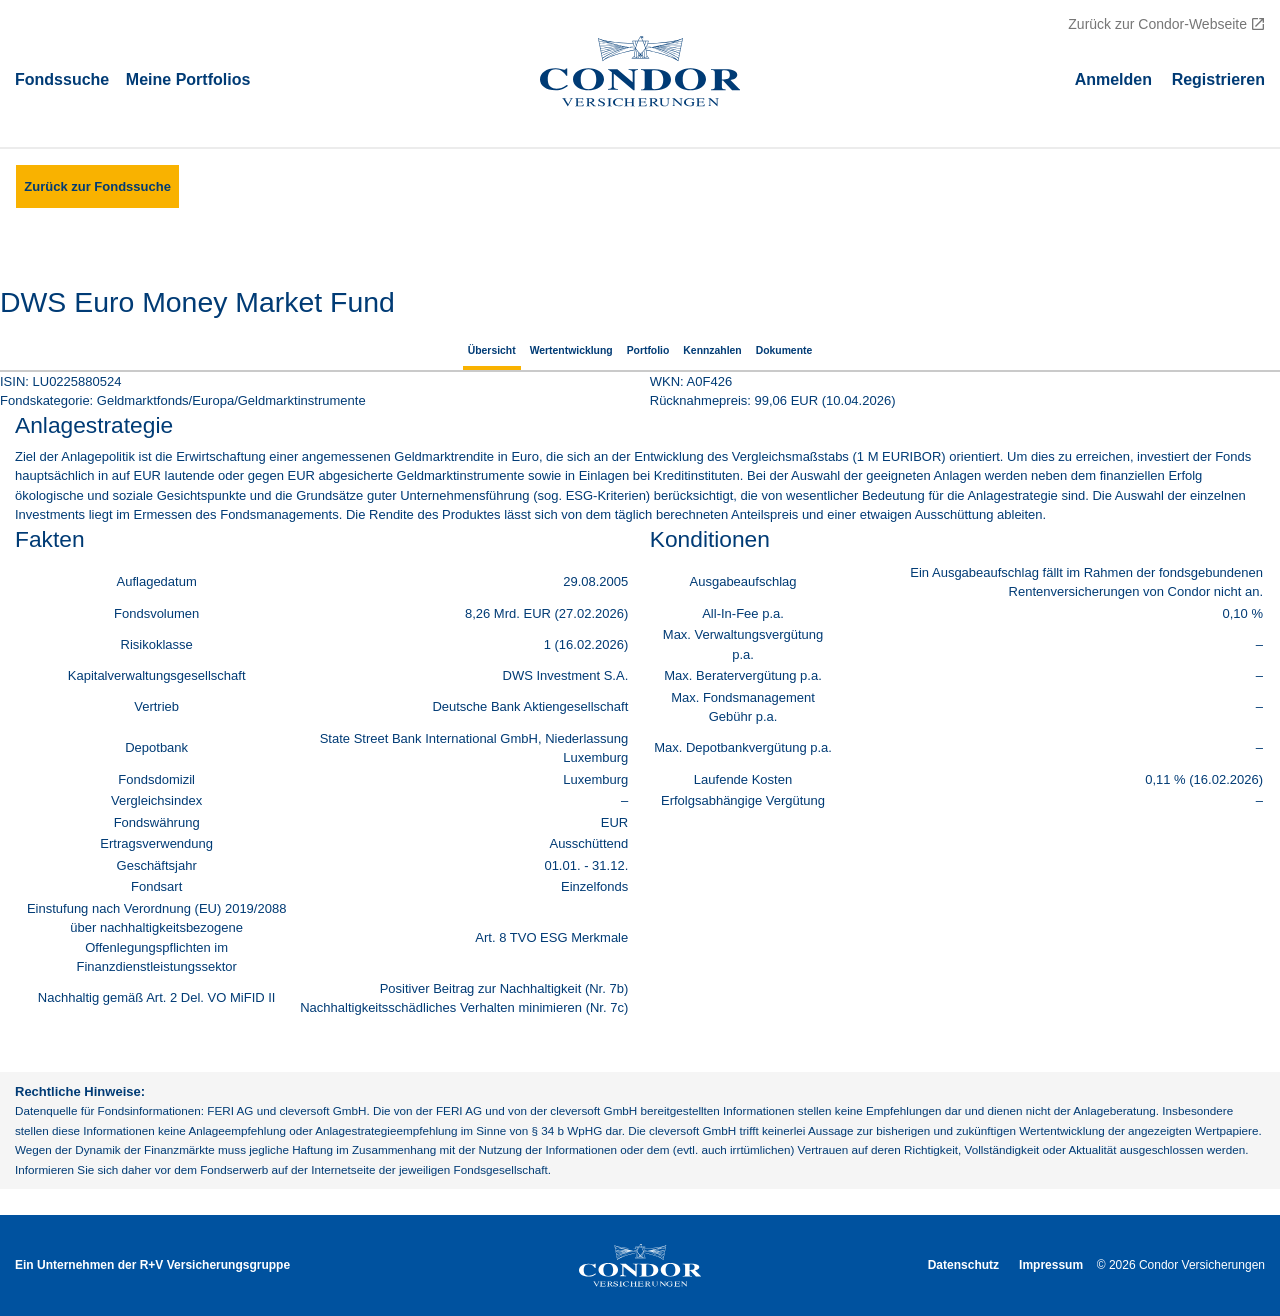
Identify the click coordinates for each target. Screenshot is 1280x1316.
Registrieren (1218, 78)
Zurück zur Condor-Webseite (1157, 24)
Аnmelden (1113, 78)
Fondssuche (62, 78)
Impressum (1051, 1265)
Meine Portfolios (188, 78)
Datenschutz (963, 1265)
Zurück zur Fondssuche (97, 186)
